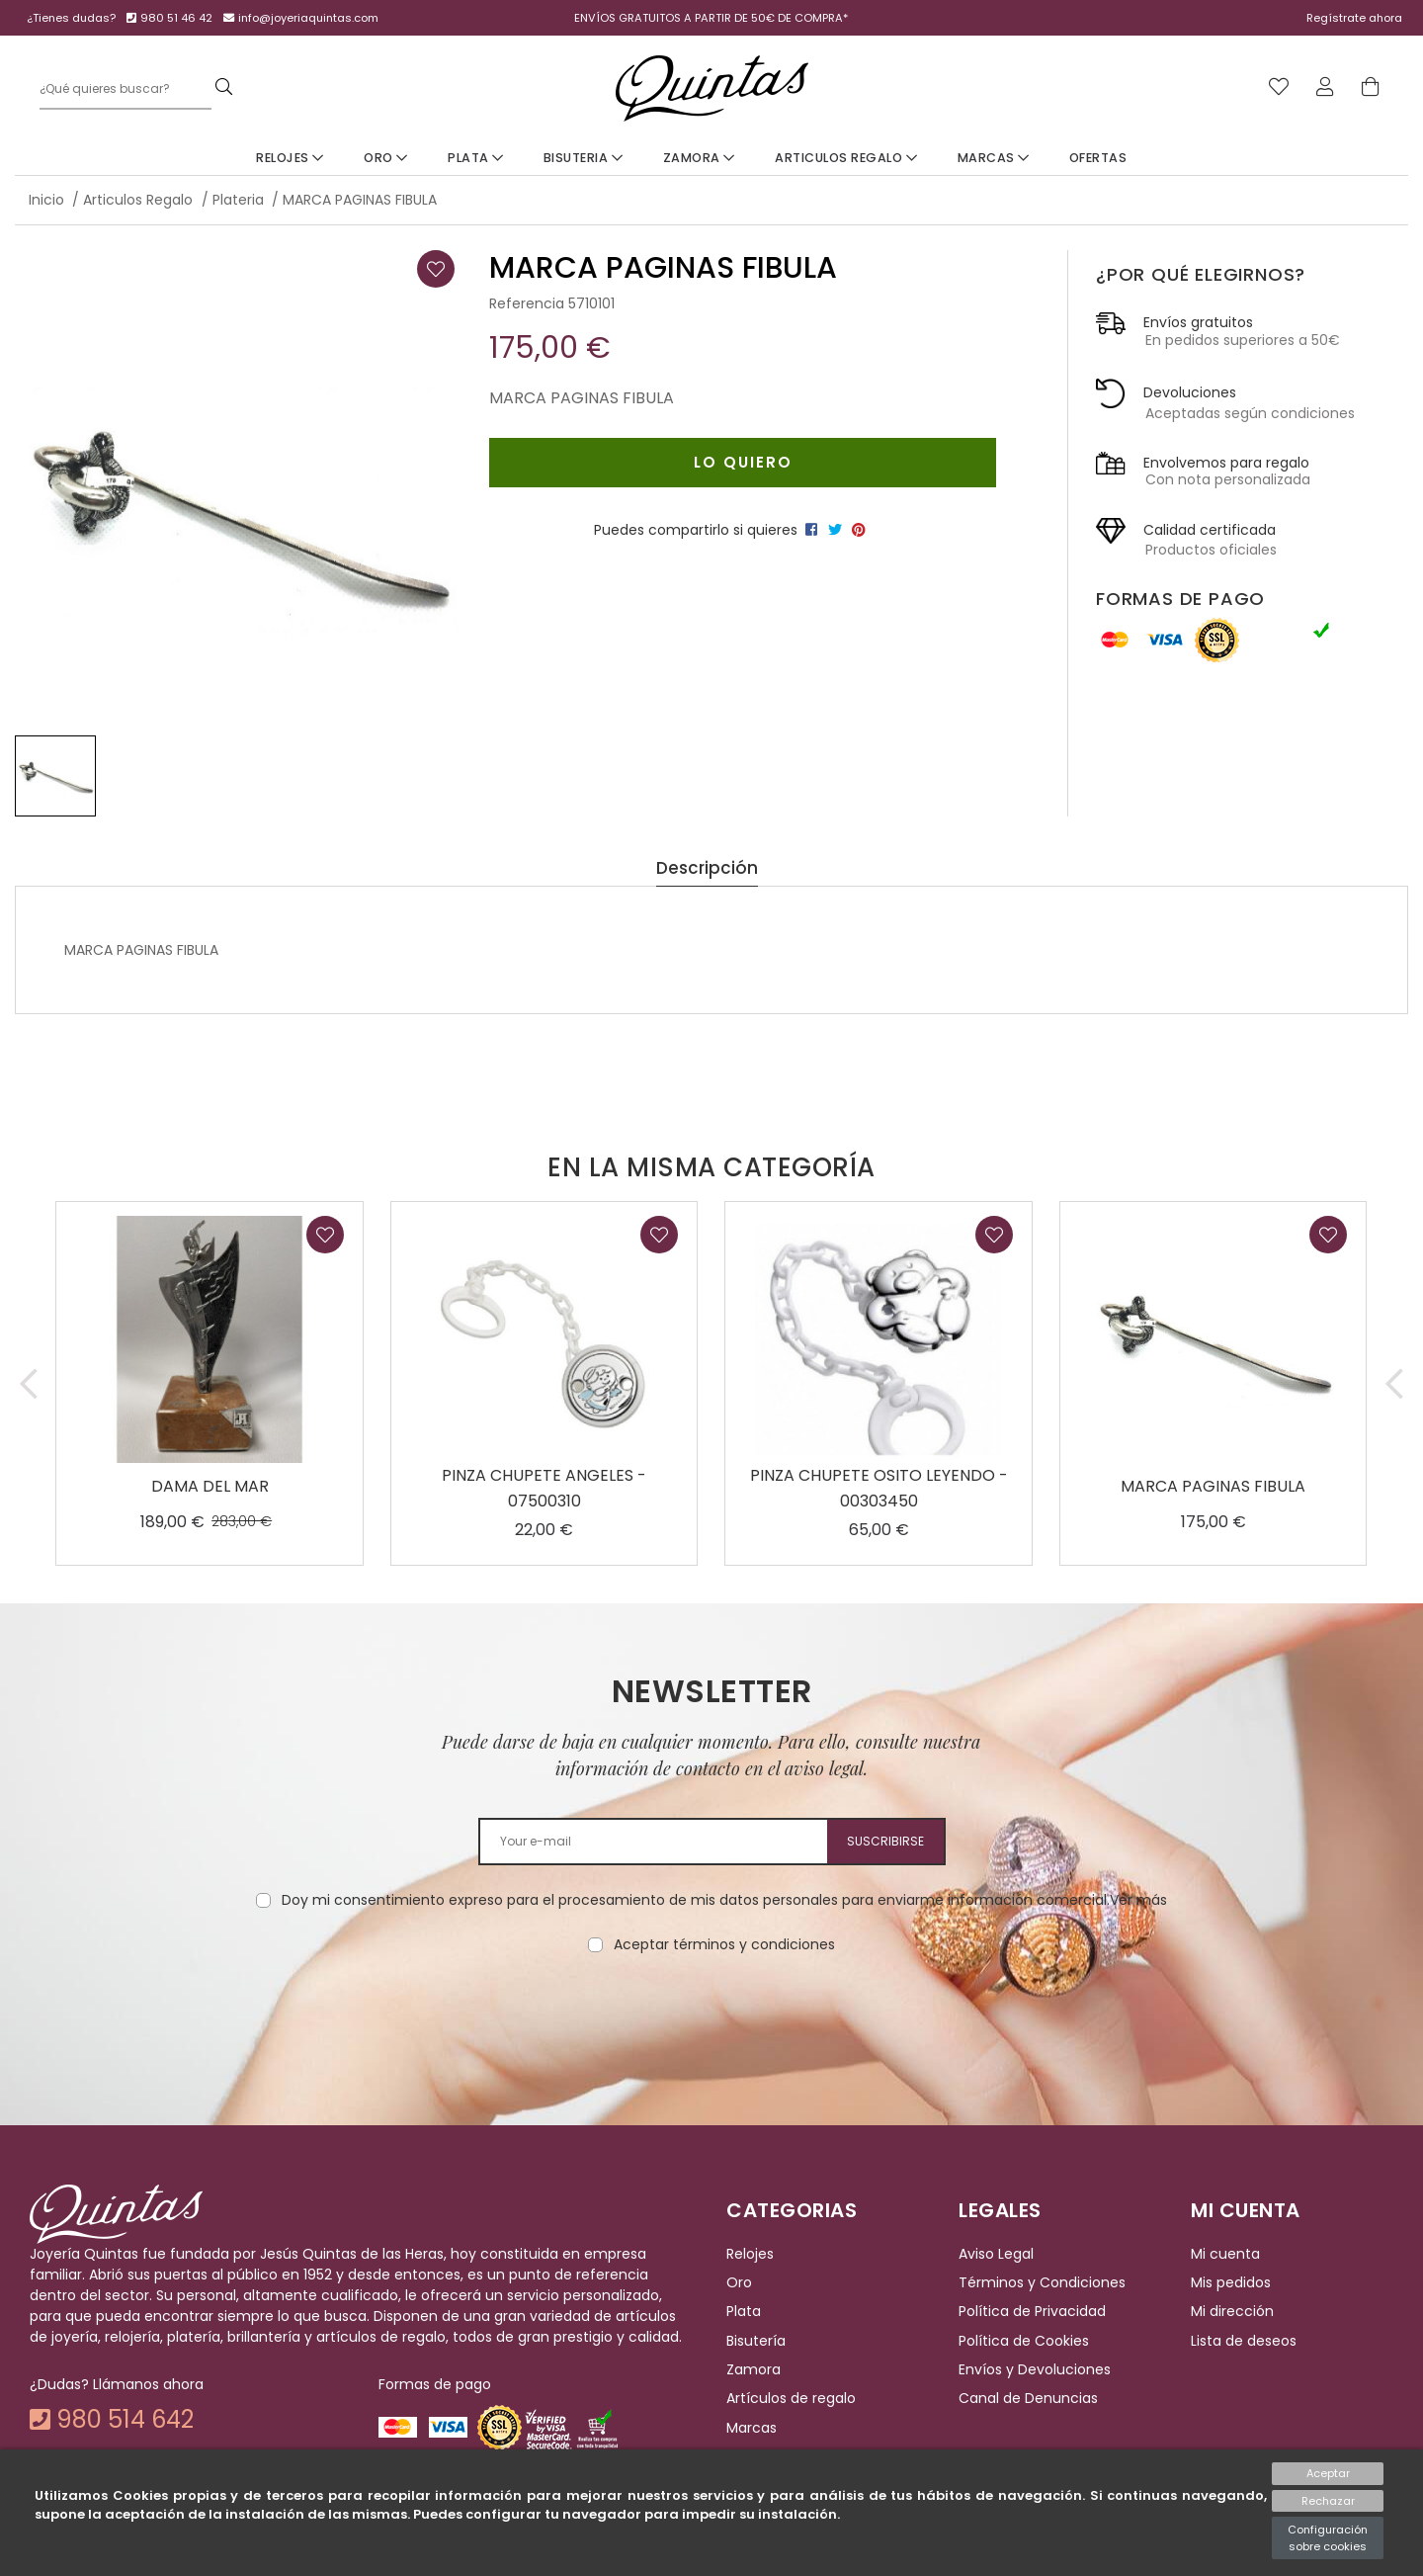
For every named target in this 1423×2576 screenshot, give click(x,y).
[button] (28, 1383)
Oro (386, 157)
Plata (476, 157)
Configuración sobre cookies (1328, 2538)
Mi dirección (1232, 2311)
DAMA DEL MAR (210, 1486)
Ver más (1138, 1900)
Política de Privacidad (1032, 2311)
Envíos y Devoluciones (1035, 2369)
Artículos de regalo (791, 2399)
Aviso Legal (996, 2254)
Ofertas (1098, 157)
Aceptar (1328, 2473)
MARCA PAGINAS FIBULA (1213, 1486)
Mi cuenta (1225, 2254)
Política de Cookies (1024, 2341)
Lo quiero (743, 462)
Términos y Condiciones (1042, 2282)
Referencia (526, 303)
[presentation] (711, 2017)
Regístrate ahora (1354, 18)
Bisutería (756, 2341)
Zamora (699, 157)
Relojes (290, 157)
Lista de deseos (1244, 2341)
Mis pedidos (1231, 2282)
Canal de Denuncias (1028, 2399)
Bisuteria (584, 157)
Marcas (994, 157)
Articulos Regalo (846, 157)
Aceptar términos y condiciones (724, 1944)
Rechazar (1328, 2501)
